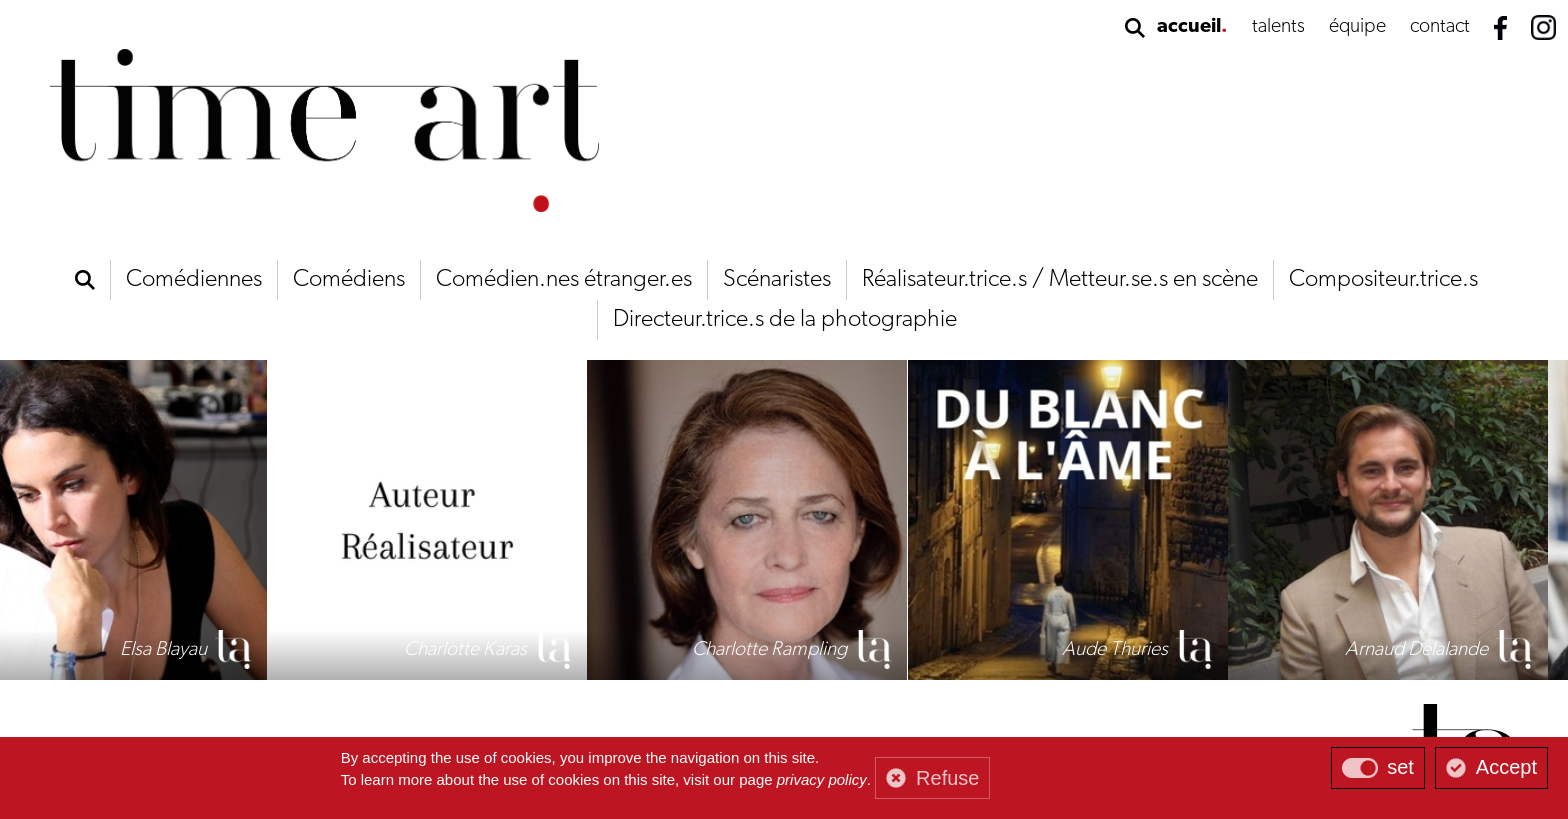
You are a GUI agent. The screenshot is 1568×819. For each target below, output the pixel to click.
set (1400, 767)
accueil (1189, 27)
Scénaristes (777, 280)
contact (1440, 27)
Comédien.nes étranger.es (564, 280)
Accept (1506, 767)
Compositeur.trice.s (1383, 280)
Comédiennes (194, 280)
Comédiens (349, 280)
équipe (1357, 27)
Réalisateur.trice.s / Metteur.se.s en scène (1060, 280)
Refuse (947, 778)
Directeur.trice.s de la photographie (785, 320)
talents (1278, 27)
